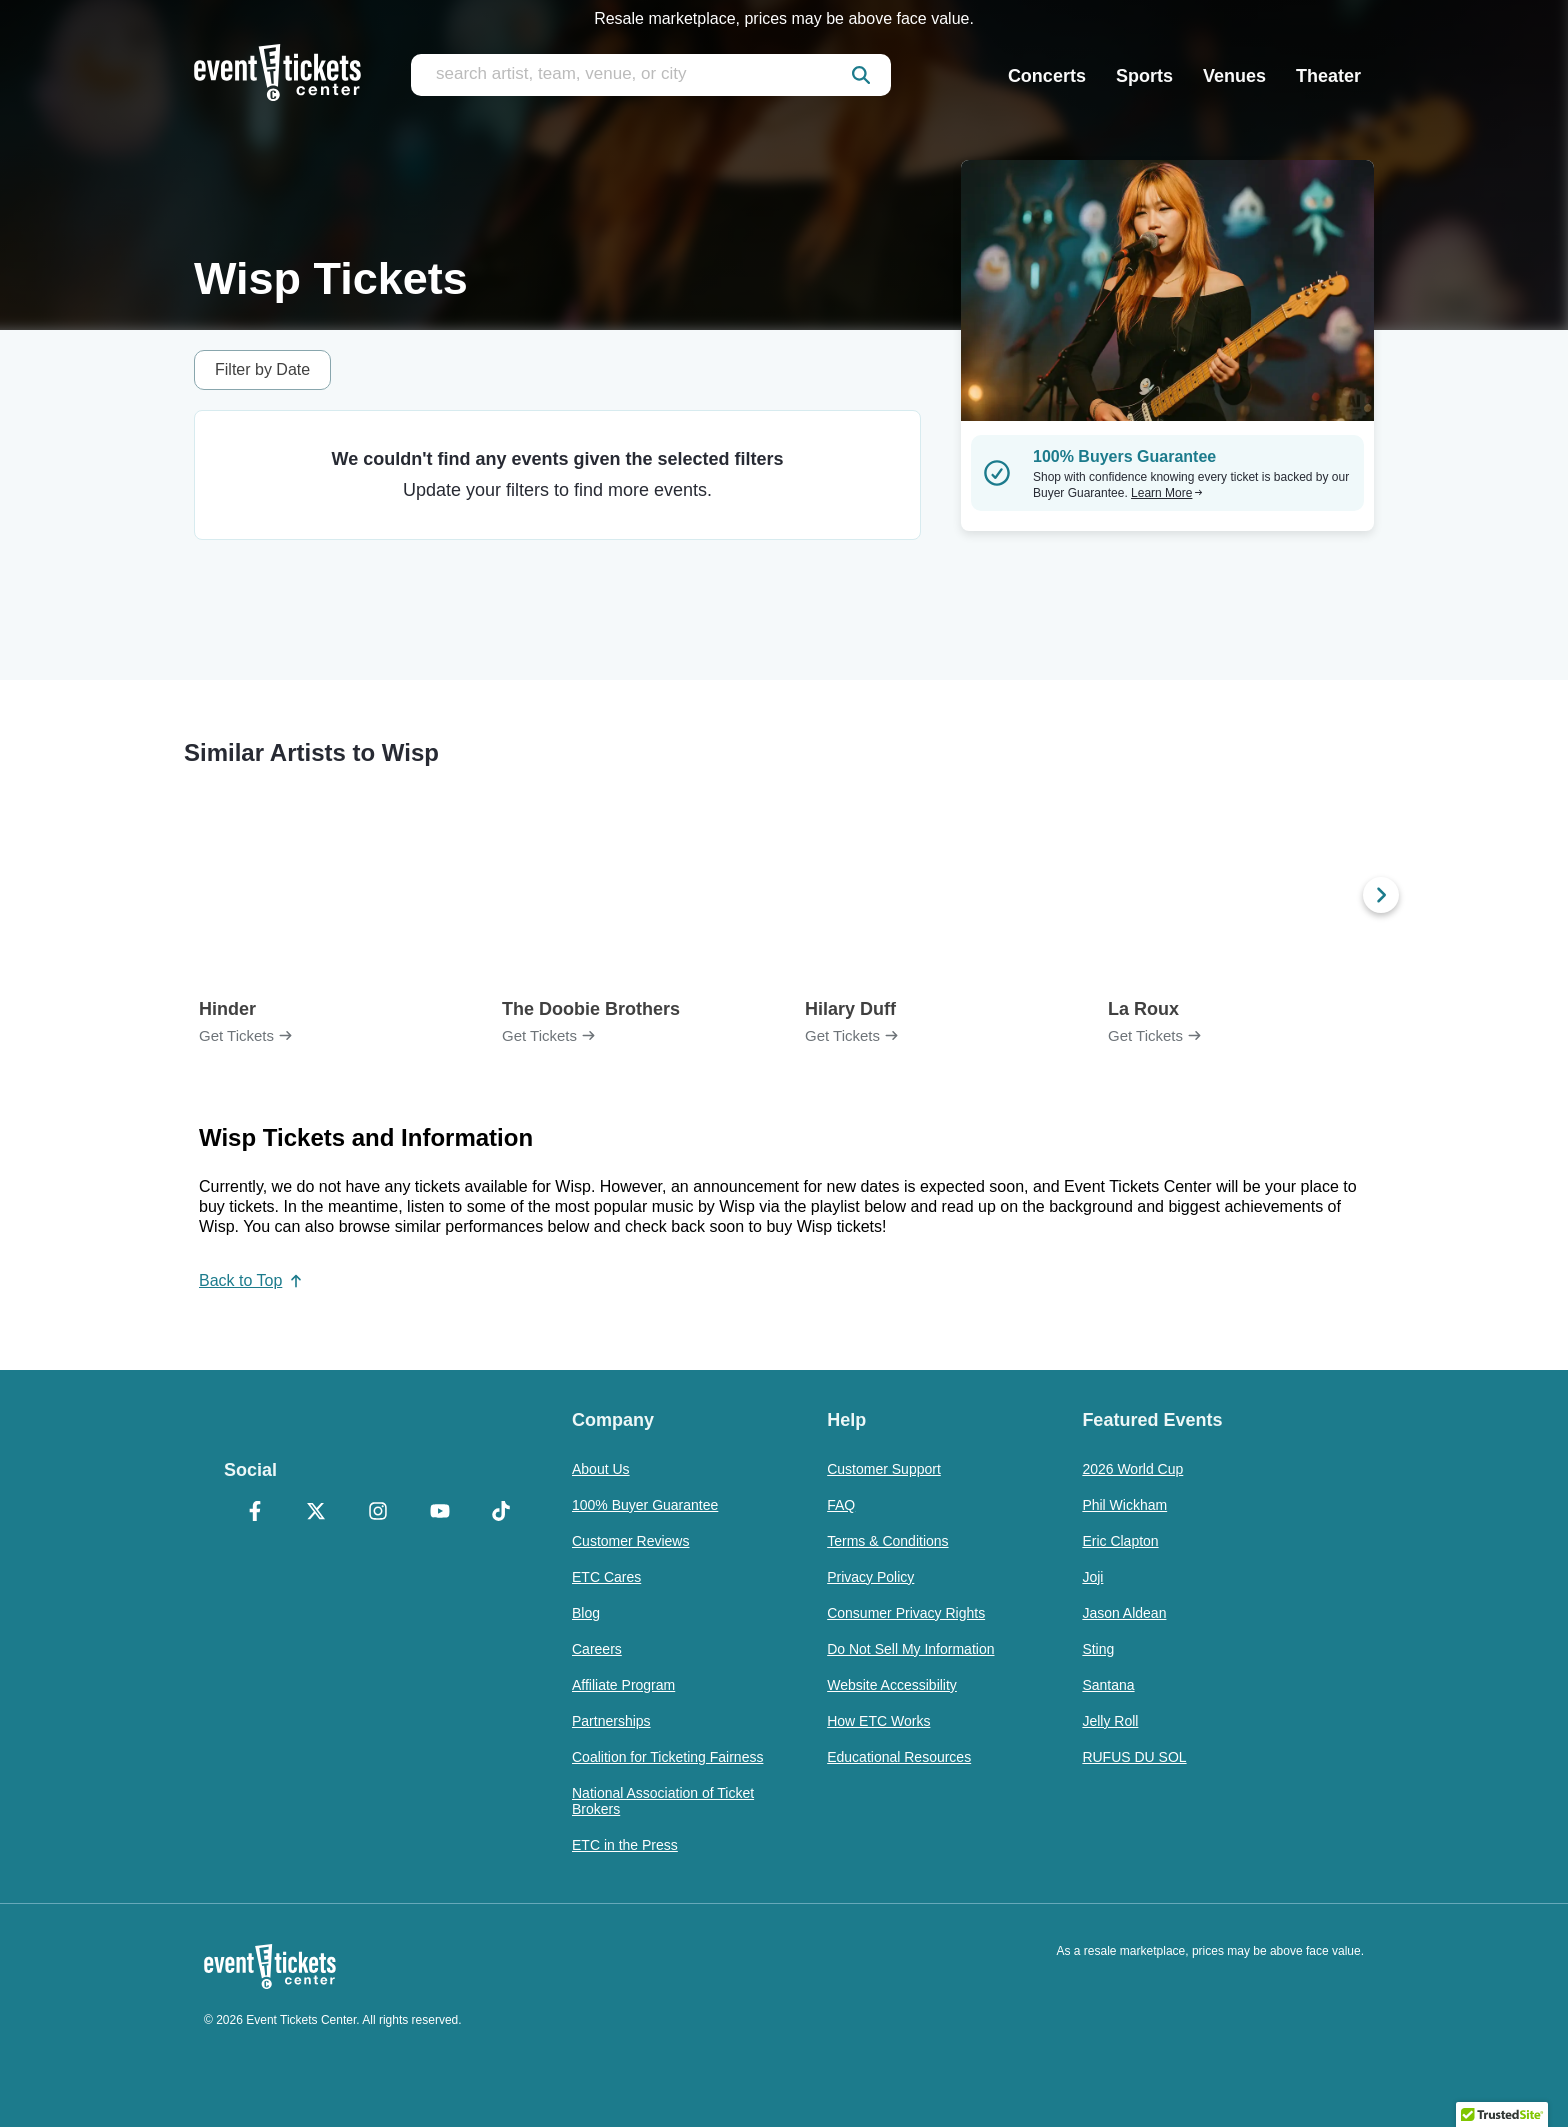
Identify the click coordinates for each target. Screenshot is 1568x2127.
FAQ (841, 1505)
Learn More (1167, 493)
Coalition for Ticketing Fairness (667, 1757)
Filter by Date (262, 369)
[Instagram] (378, 1513)
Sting (1098, 1649)
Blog (586, 1613)
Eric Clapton (1120, 1541)
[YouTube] (440, 1513)
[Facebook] (255, 1513)
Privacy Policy (870, 1577)
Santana (1108, 1685)
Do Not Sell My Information (910, 1649)
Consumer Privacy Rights (906, 1613)
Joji (1092, 1577)
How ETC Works (878, 1721)
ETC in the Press (625, 1845)
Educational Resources (899, 1757)
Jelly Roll (1110, 1721)
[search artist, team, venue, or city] (651, 75)
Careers (597, 1649)
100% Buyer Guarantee (645, 1505)
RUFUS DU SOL (1134, 1757)
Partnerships (611, 1721)
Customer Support (884, 1469)
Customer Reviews (630, 1541)
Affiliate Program (623, 1685)
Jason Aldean (1124, 1613)
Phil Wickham (1124, 1505)
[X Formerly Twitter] (317, 1513)
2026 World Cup (1132, 1469)
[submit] (861, 75)
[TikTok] (501, 1513)
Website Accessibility (892, 1685)
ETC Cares (606, 1577)
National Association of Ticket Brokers (663, 1801)
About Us (601, 1469)
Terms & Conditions (887, 1541)
